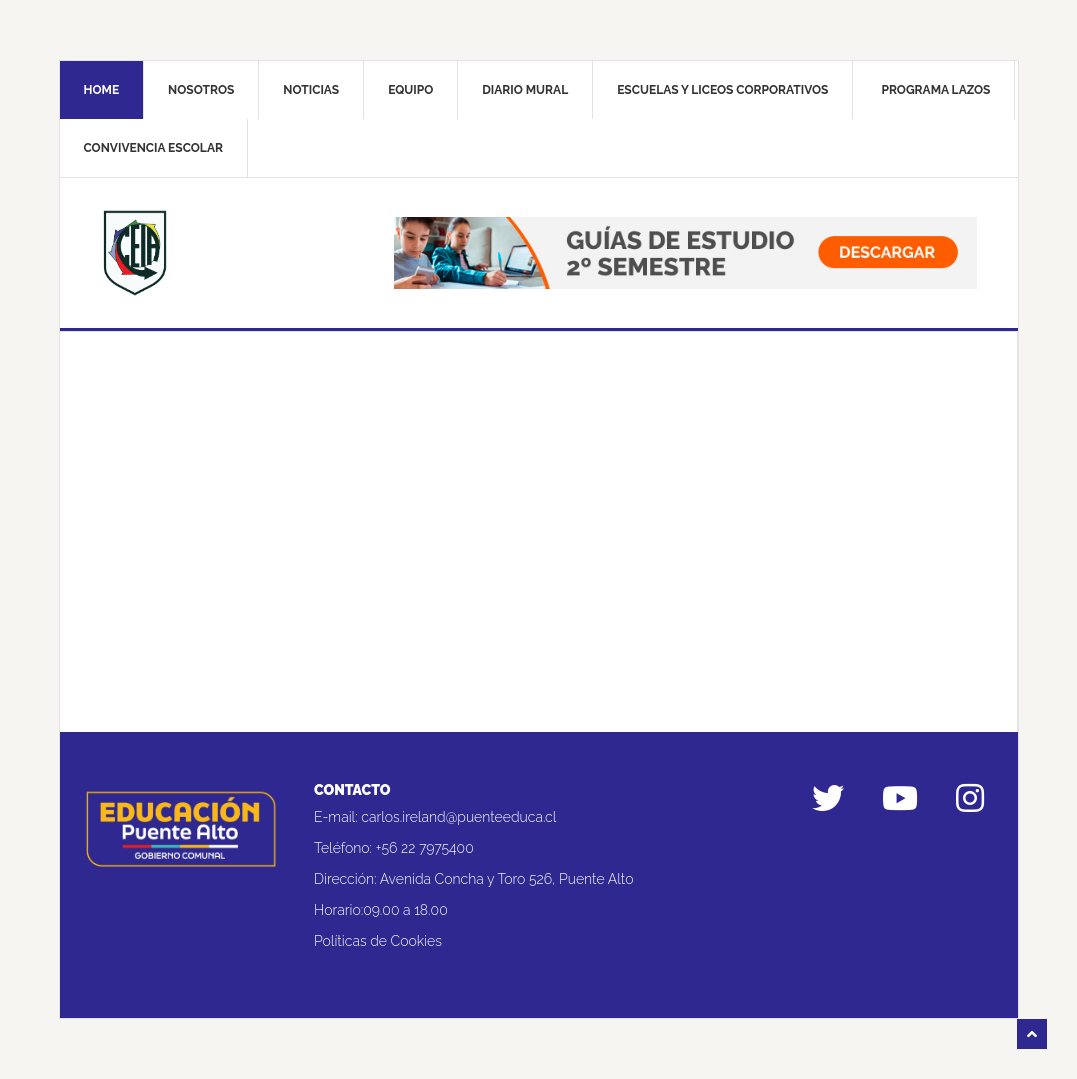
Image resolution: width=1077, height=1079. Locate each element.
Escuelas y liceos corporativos (722, 90)
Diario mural (525, 90)
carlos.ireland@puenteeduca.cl (458, 817)
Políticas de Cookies (378, 941)
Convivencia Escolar (153, 148)
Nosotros (201, 90)
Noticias (311, 90)
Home (102, 90)
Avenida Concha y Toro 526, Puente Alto (507, 879)
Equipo (410, 90)
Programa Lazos (935, 90)
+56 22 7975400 (425, 848)
